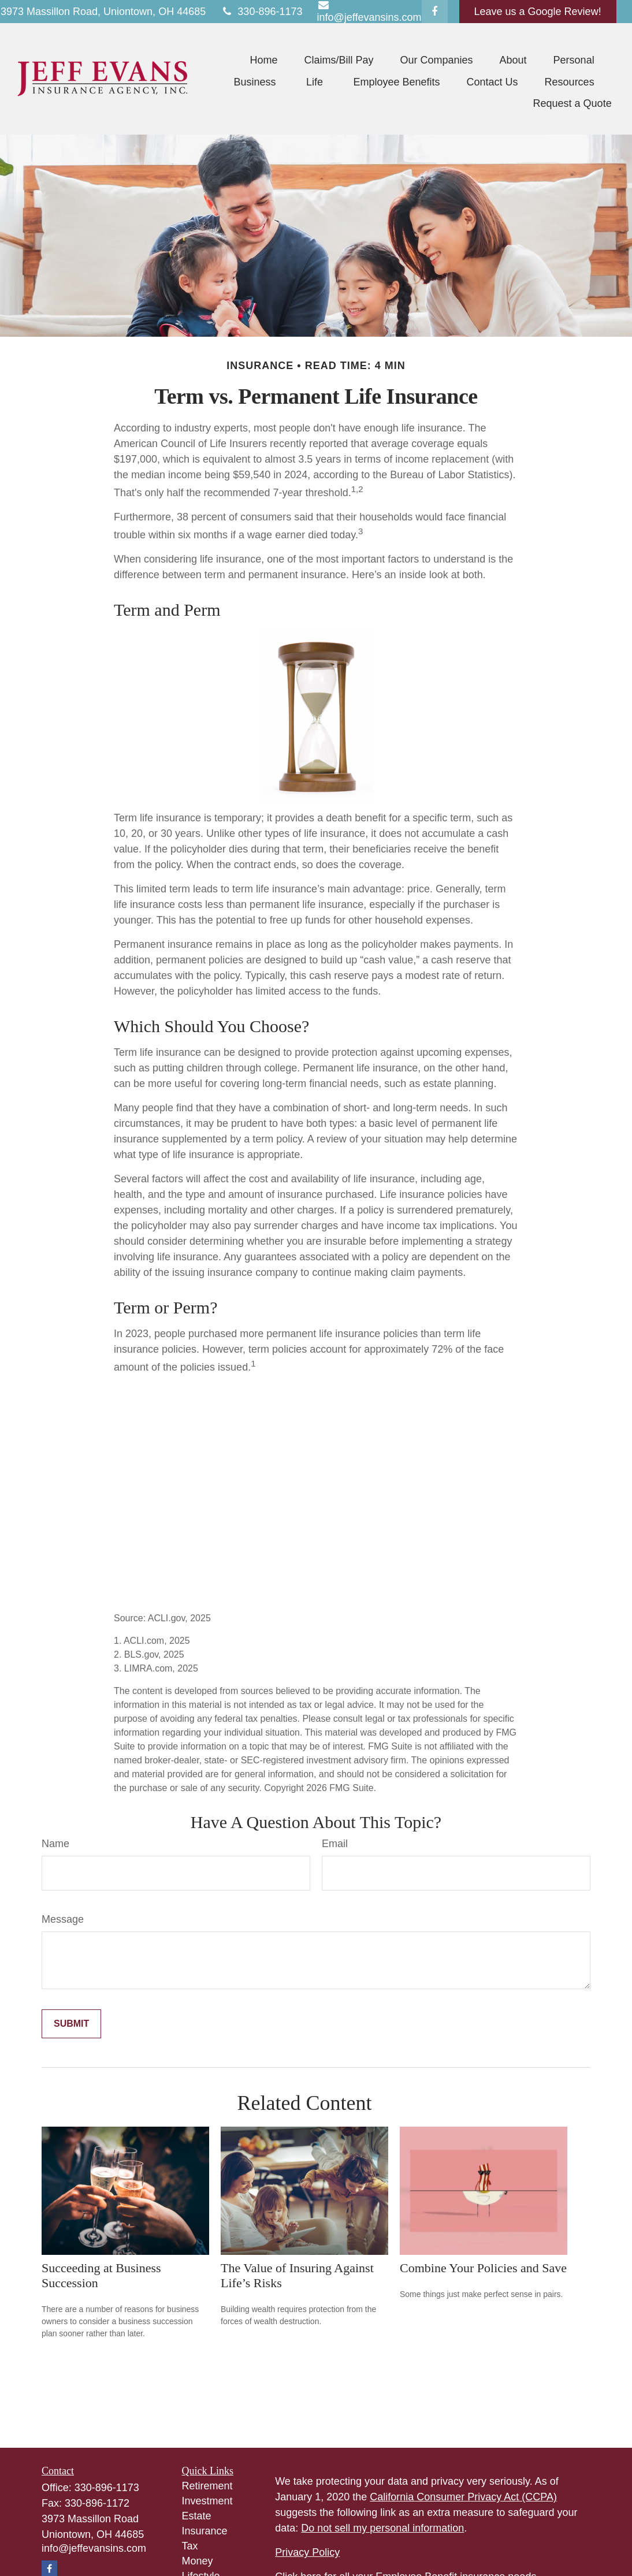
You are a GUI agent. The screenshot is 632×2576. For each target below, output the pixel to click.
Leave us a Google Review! (537, 11)
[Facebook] (435, 11)
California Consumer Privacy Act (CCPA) (463, 2497)
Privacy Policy (307, 2552)
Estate (196, 2516)
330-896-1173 (261, 11)
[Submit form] (71, 2023)
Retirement (207, 2486)
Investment (207, 2501)
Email (335, 1843)
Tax (190, 2546)
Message (63, 1919)
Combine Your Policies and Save (483, 2268)
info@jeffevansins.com (94, 2548)
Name (55, 1843)
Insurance (205, 2531)
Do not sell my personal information (382, 2528)
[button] (263, 60)
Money (197, 2561)
